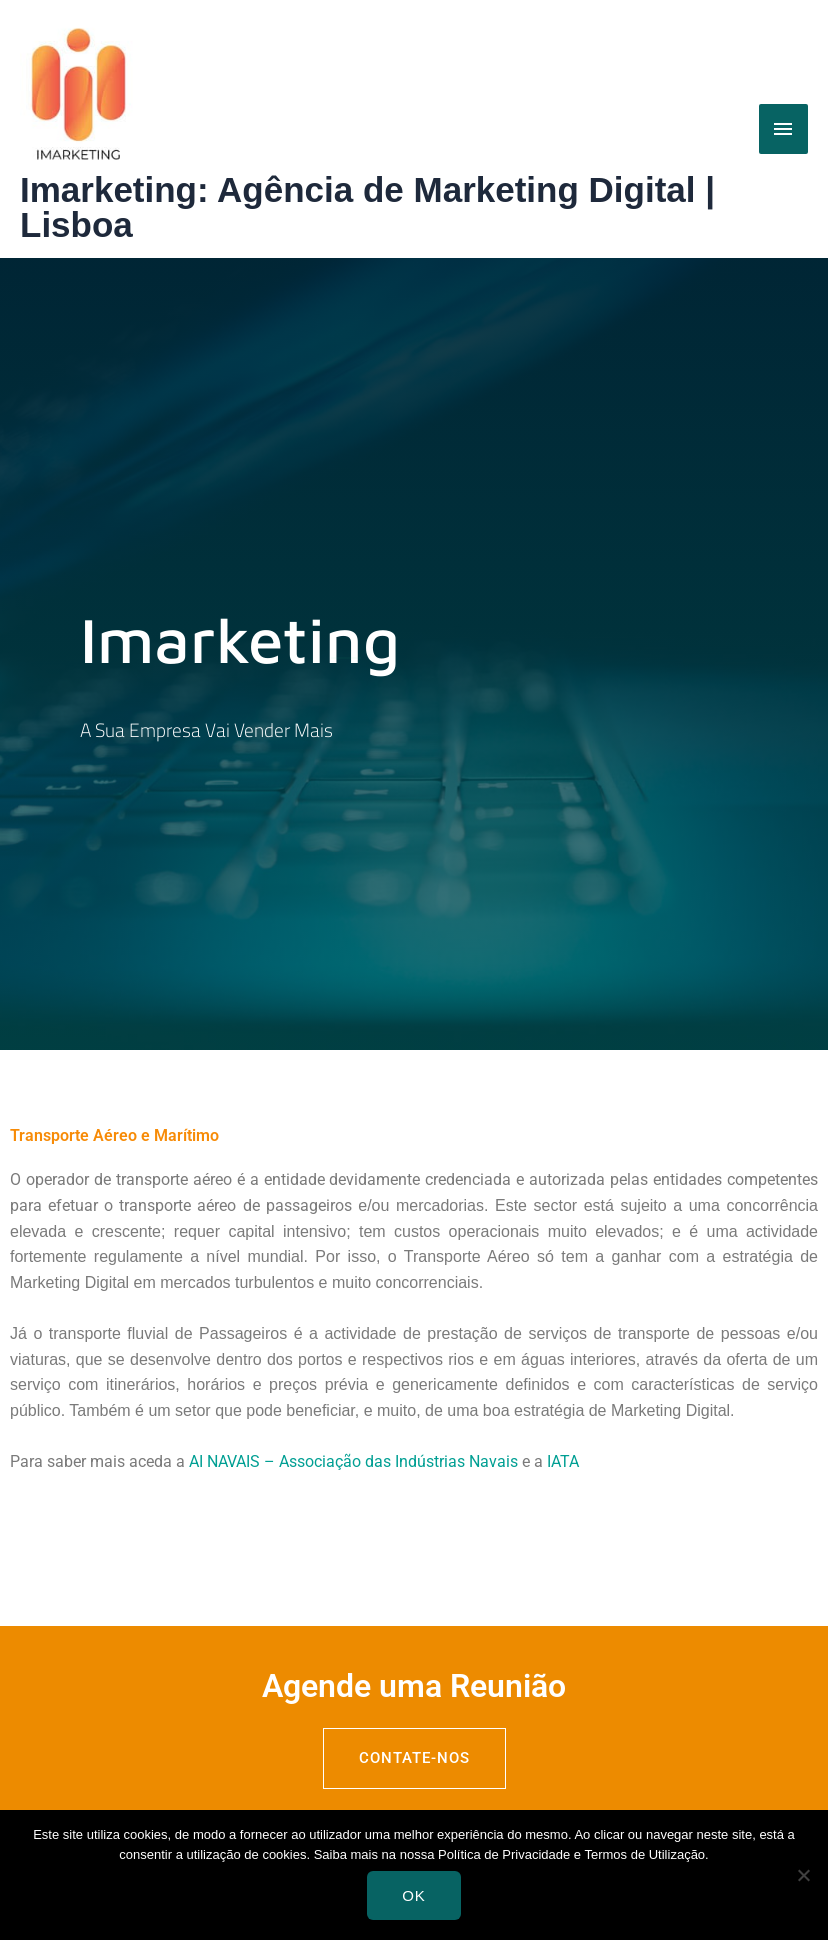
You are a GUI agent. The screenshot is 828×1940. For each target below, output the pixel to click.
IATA (563, 1461)
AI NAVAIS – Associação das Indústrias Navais (353, 1461)
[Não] (803, 1875)
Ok (414, 1895)
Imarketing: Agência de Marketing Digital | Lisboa (367, 207)
